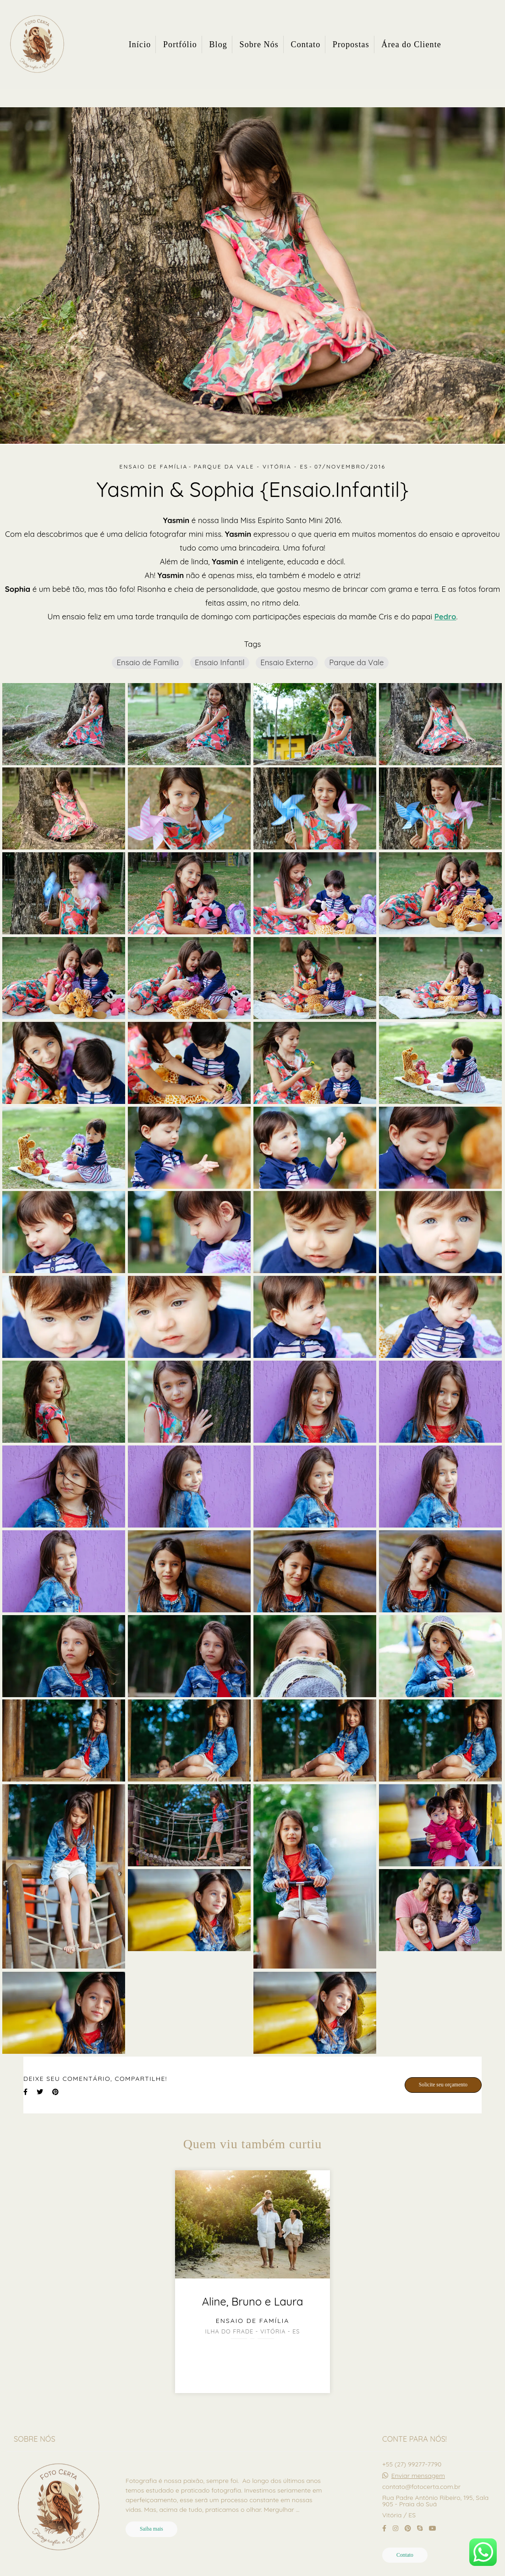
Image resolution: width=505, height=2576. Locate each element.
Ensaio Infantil (220, 662)
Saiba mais (151, 2529)
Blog (218, 44)
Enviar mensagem (418, 2475)
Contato (306, 44)
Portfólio (180, 44)
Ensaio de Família (147, 662)
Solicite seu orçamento (443, 2085)
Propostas (351, 44)
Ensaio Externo (286, 662)
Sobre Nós (259, 44)
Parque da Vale (356, 662)
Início (140, 44)
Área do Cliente (411, 44)
